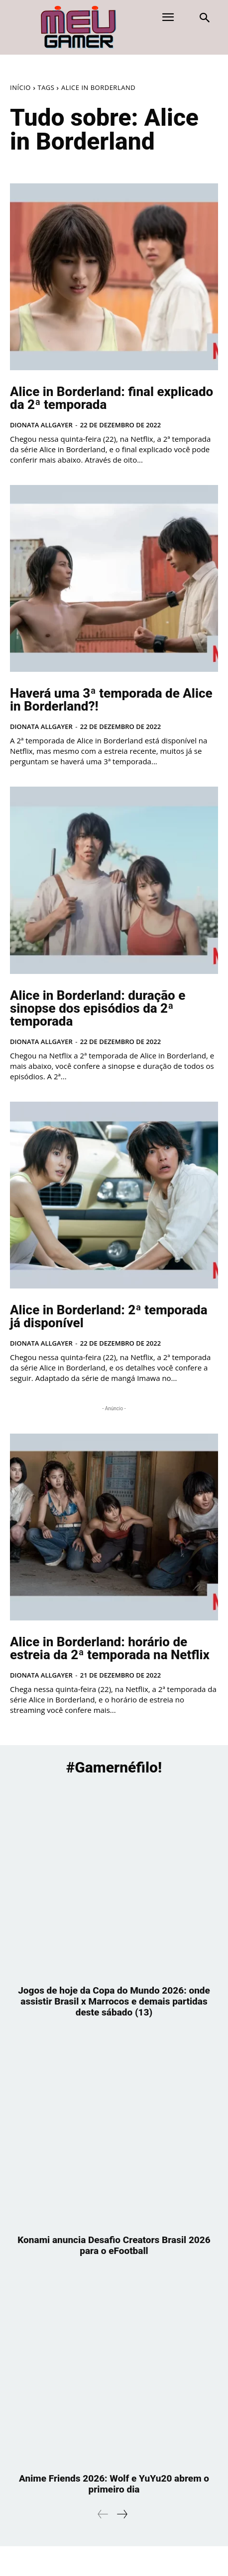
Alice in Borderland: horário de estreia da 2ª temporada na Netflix (110, 1648)
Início (20, 87)
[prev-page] (103, 2514)
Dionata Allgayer (41, 424)
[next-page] (121, 2514)
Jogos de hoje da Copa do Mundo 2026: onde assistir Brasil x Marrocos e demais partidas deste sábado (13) (114, 2001)
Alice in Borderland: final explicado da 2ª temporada (111, 398)
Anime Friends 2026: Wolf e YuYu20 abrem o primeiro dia (114, 2484)
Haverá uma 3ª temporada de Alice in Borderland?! (111, 700)
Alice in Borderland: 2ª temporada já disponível (109, 1316)
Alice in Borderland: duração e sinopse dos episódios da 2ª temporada (97, 1008)
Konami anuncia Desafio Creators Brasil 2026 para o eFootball (114, 2245)
